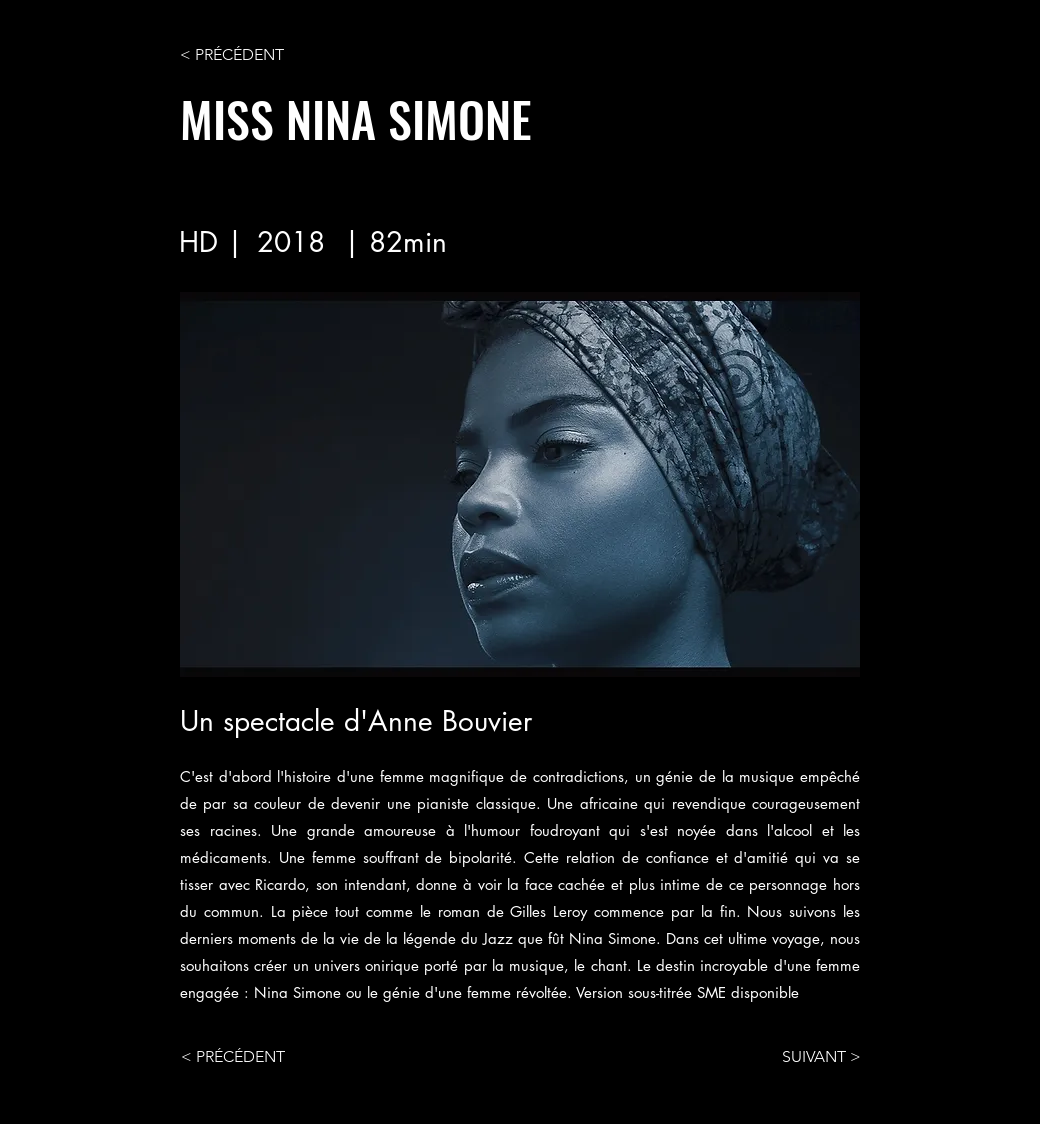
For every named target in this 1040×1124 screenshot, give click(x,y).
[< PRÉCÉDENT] (246, 55)
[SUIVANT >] (811, 1057)
